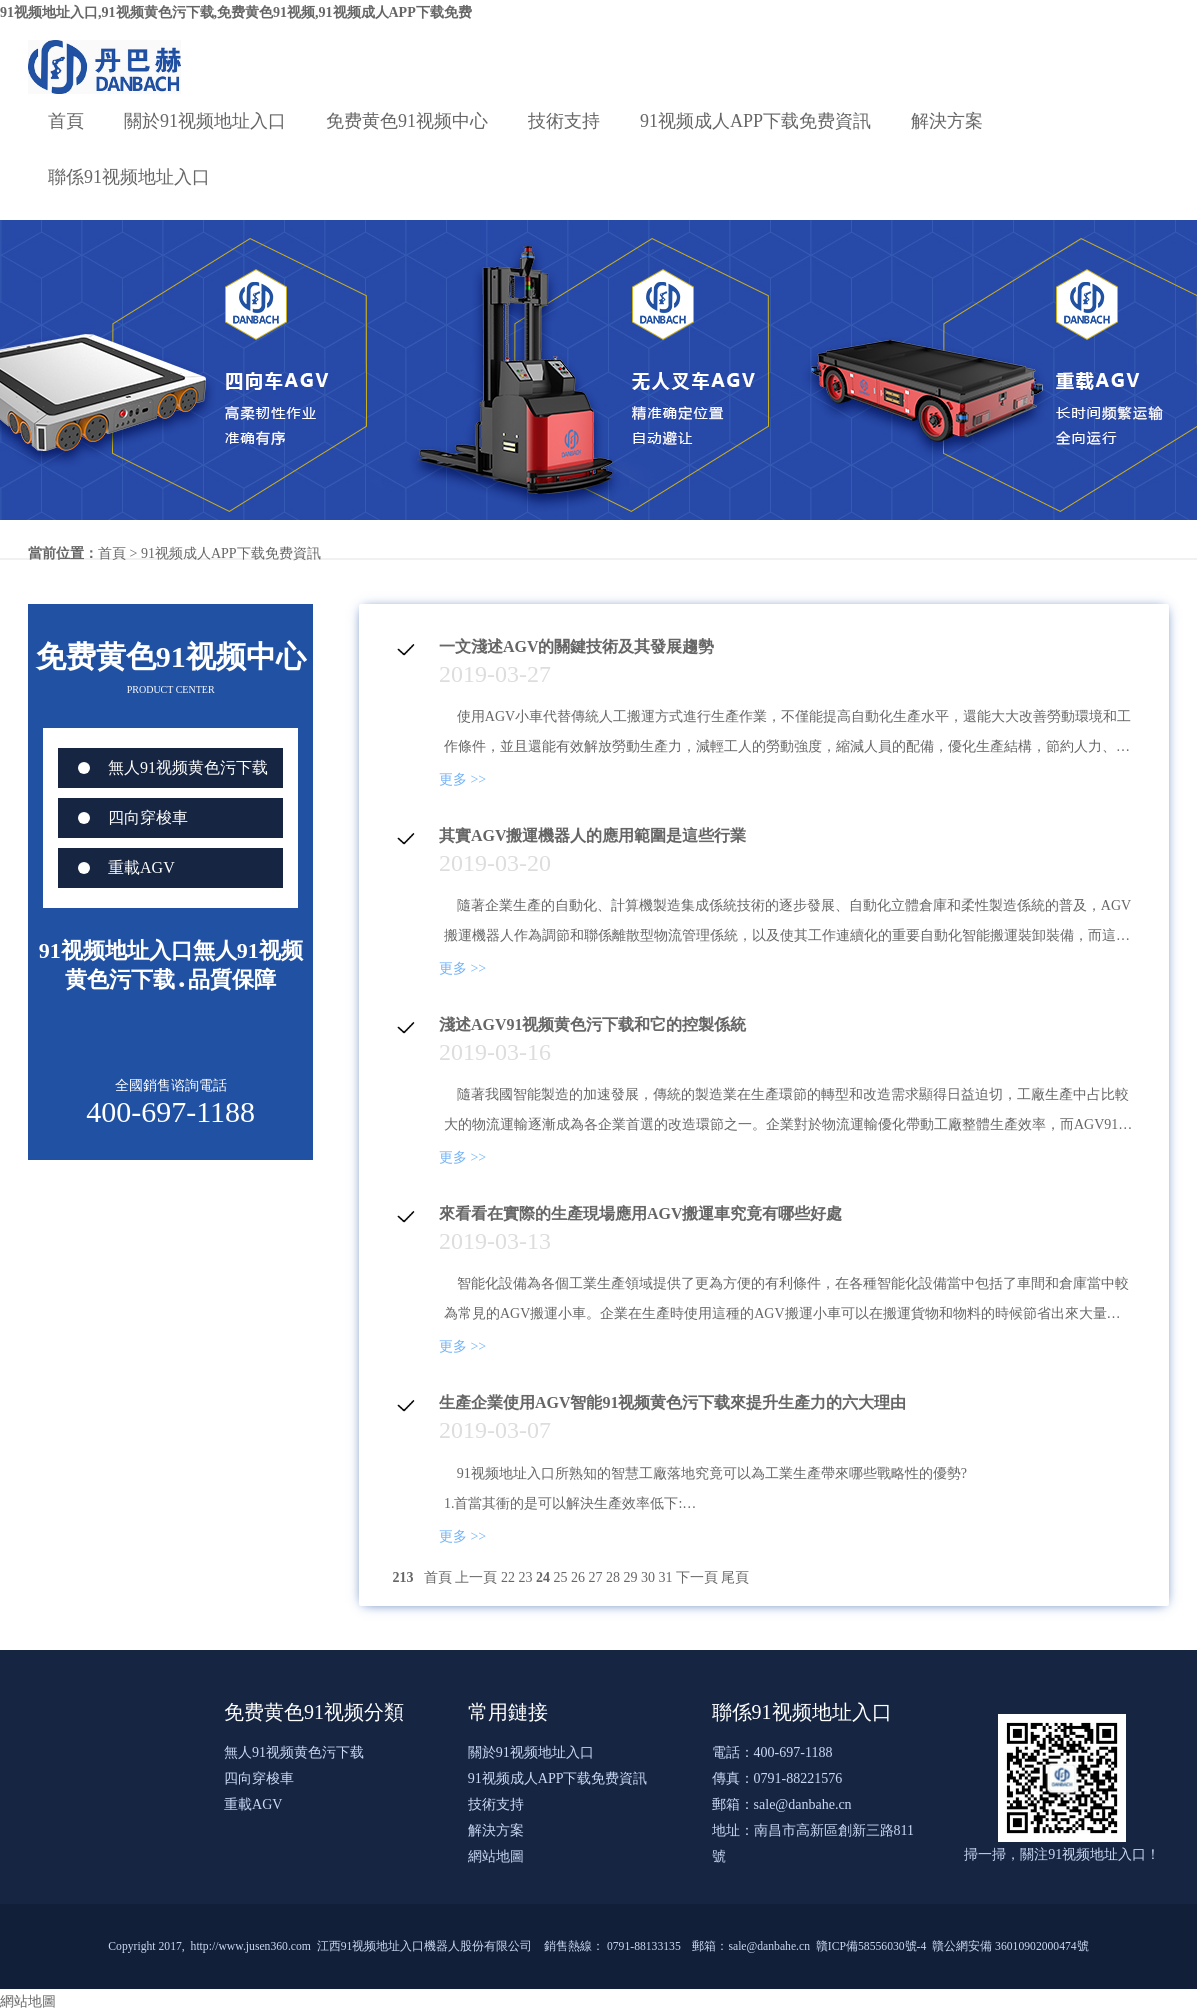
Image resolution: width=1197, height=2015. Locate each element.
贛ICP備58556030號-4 (871, 1946)
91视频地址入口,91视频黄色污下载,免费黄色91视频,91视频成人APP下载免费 (236, 12)
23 (525, 1577)
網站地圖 (496, 1856)
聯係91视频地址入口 (129, 177)
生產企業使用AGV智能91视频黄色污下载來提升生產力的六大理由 (673, 1402)
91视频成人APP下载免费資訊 (755, 121)
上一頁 (476, 1577)
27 (595, 1577)
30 (648, 1577)
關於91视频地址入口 (205, 121)
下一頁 (697, 1577)
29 (630, 1577)
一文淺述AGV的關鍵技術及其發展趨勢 (577, 646)
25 (560, 1577)
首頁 (66, 121)
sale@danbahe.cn (803, 1804)
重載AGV (141, 867)
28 (613, 1577)
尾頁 (735, 1577)
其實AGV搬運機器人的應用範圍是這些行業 (593, 835)
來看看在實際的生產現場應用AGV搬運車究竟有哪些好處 (641, 1213)
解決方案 (947, 121)
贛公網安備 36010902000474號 (1010, 1946)
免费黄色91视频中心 (407, 121)
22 (508, 1577)
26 (578, 1577)
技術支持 (564, 121)
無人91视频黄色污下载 (188, 767)
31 (665, 1577)
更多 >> (462, 779)
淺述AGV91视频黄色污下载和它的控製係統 (593, 1024)
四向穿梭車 (148, 817)
